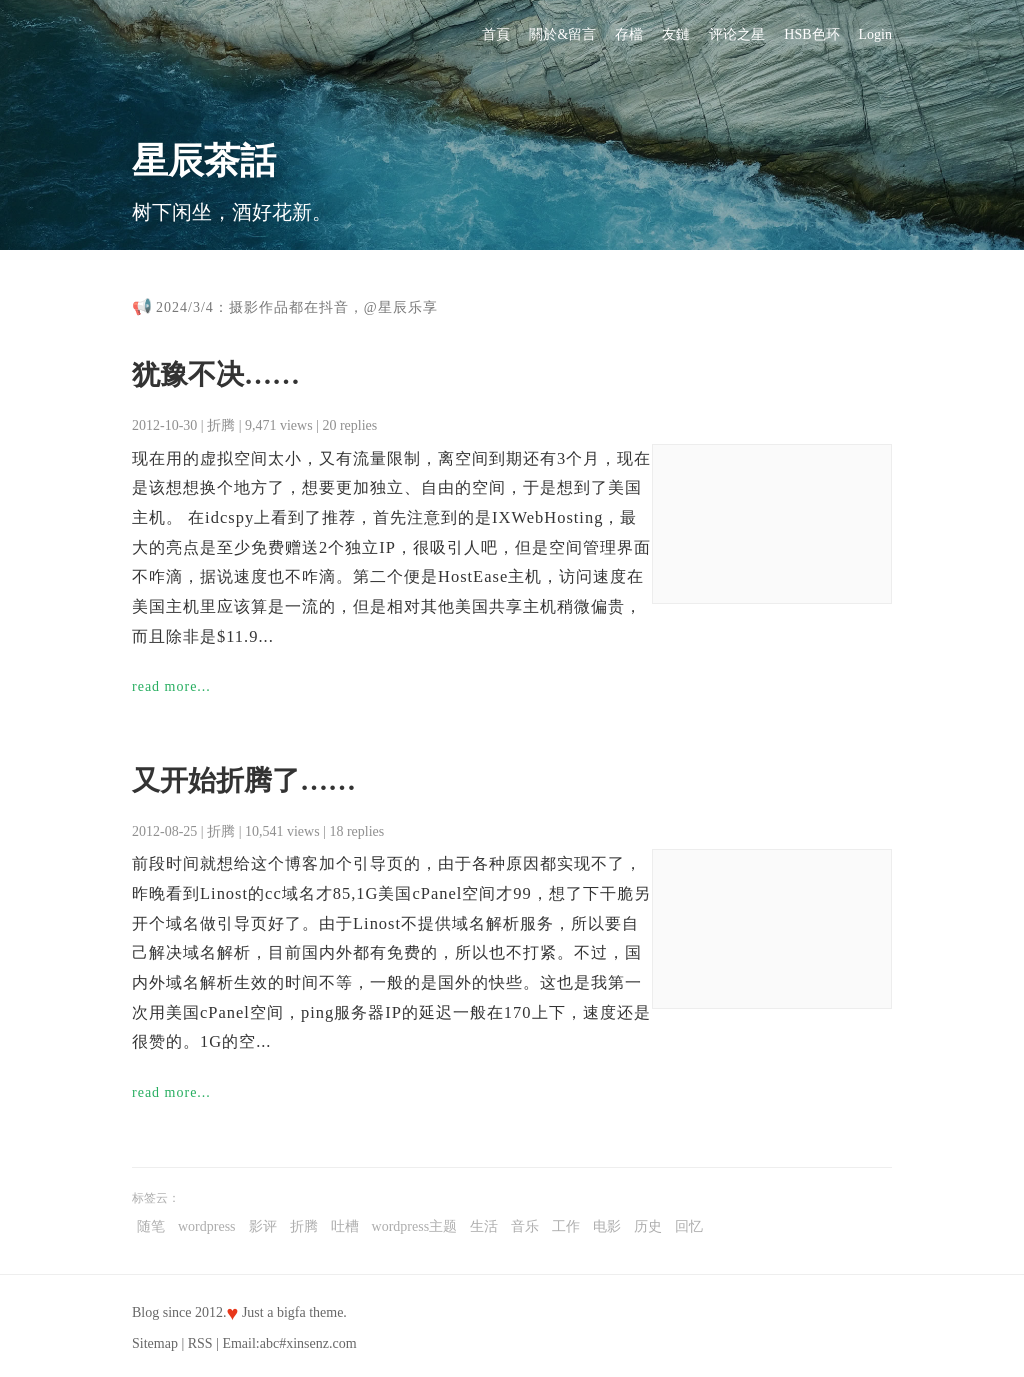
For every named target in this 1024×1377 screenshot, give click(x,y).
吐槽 (345, 1226)
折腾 (221, 425)
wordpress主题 (415, 1226)
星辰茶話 (204, 161)
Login (875, 34)
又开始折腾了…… (244, 780)
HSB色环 (811, 34)
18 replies (356, 831)
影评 (263, 1226)
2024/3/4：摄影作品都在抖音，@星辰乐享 (297, 307)
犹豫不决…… (216, 374)
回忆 (689, 1226)
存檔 (629, 34)
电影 (607, 1226)
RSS (200, 1343)
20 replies (349, 425)
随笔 (151, 1226)
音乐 (525, 1226)
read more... (171, 686)
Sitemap (155, 1343)
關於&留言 (562, 34)
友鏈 (676, 34)
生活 (484, 1226)
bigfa (291, 1312)
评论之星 (737, 34)
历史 (648, 1226)
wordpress (207, 1226)
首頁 (496, 34)
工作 (566, 1226)
